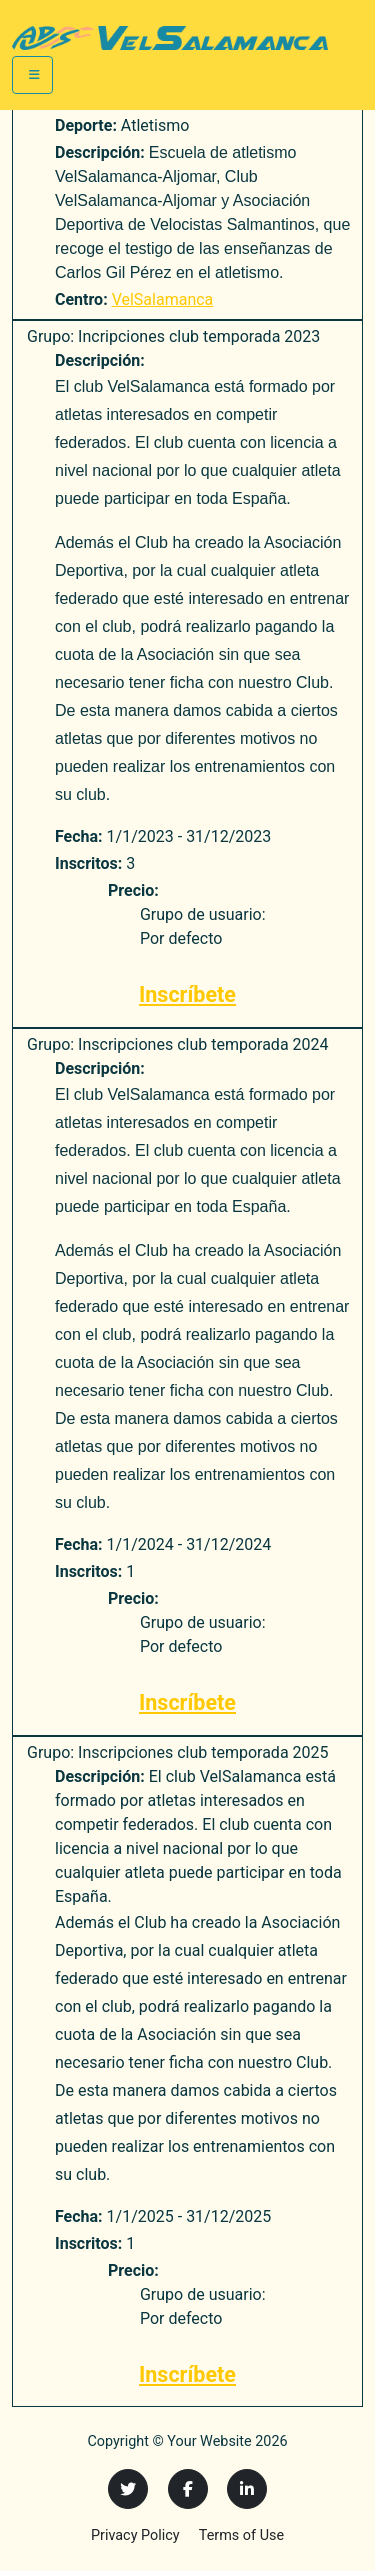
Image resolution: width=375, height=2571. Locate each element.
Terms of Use (241, 2535)
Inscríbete (187, 994)
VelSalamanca (163, 299)
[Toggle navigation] (32, 75)
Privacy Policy (135, 2535)
